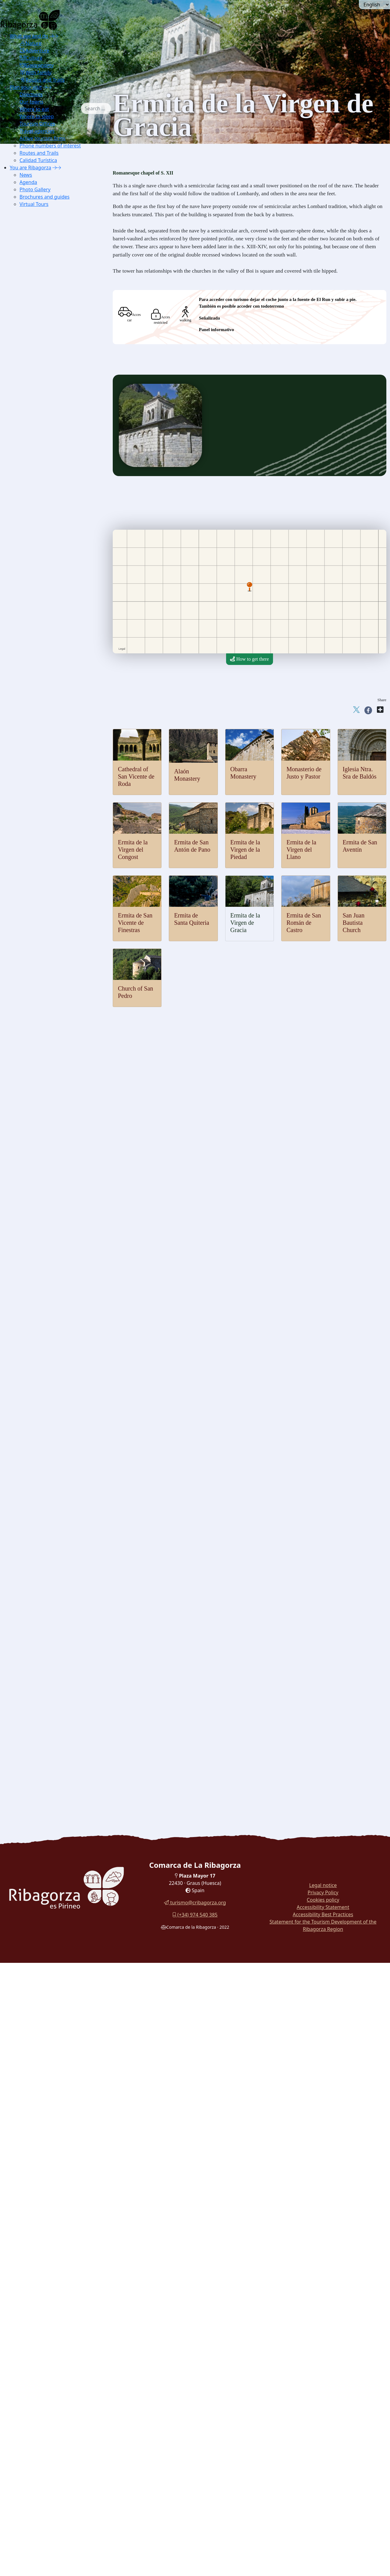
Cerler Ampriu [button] (57, 809)
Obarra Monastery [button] (51, 946)
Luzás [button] (38, 885)
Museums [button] (32, 1235)
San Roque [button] (53, 695)
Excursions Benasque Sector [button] (60, 215)
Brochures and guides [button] (44, 196)
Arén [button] (38, 839)
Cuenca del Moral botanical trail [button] (54, 1707)
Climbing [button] (42, 611)
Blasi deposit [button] (45, 1220)
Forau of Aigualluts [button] (52, 420)
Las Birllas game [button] (49, 1509)
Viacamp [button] (41, 908)
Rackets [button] (40, 573)
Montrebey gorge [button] (49, 405)
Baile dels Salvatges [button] (52, 1486)
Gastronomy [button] (37, 65)
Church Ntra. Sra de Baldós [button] (60, 1098)
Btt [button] (36, 626)
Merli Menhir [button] (46, 1167)
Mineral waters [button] (47, 1608)
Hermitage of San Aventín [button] (58, 1030)
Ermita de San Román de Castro (303, 922)
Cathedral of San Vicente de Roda (136, 776)
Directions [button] (31, 94)
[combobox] (105, 108)
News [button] (26, 174)
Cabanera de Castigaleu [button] (66, 717)
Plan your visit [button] (26, 87)
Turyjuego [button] (33, 1715)
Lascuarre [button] (42, 877)
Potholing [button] (42, 641)
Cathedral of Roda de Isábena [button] (61, 1121)
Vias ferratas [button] (45, 618)
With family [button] (35, 72)
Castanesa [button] (52, 771)
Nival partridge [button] (47, 321)
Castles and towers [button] (41, 832)
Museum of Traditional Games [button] (63, 1243)
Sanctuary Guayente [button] (52, 1144)
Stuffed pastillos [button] (49, 1662)
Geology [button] (31, 382)
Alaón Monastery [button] (50, 938)
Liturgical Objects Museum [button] (60, 1304)
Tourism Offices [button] (37, 123)
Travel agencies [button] (37, 131)
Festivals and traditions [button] (45, 1448)
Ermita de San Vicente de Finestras (135, 922)
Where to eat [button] (34, 109)
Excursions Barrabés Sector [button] (60, 222)
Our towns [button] (31, 101)
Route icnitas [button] (45, 1212)
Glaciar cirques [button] (47, 428)
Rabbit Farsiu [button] (46, 1631)
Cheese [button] (40, 1570)
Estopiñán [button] (42, 862)
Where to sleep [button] (37, 116)
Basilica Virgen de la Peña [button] (58, 1136)
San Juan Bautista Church (354, 922)
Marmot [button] (41, 337)
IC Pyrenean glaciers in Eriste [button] (62, 268)
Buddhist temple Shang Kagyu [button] (63, 1113)
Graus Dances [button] (46, 1464)
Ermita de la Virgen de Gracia (245, 922)
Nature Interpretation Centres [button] (51, 230)
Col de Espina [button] (56, 755)
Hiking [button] (39, 603)
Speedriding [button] (44, 580)
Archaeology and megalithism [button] (52, 1151)
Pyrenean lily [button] (46, 375)
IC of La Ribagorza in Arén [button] (60, 283)
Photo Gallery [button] (35, 189)
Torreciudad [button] (54, 702)
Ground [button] (30, 588)
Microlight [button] (43, 497)
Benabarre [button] (43, 847)
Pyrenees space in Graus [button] (56, 291)
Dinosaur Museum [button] (51, 1228)
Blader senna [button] (45, 367)
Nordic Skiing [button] (46, 557)
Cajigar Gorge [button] (47, 413)
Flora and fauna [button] (38, 299)
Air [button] (26, 481)
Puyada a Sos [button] (56, 794)
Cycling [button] (40, 649)
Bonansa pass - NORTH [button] (66, 733)
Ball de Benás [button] (46, 1479)
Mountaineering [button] (48, 596)
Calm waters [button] (45, 512)
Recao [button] (39, 1646)
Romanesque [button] (35, 915)
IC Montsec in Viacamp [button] (56, 276)
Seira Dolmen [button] (46, 1174)
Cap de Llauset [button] (57, 763)
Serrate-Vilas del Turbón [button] (66, 725)
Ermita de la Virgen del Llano (301, 849)
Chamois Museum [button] (51, 1250)
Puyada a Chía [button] (57, 778)
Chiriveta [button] (42, 854)
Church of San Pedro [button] (53, 961)
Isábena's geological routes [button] (59, 458)
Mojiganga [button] (43, 1471)
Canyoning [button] (43, 535)
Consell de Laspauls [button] (52, 1494)
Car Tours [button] (32, 1745)
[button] (53, 36)
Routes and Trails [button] (42, 79)
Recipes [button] (31, 1624)
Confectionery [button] (47, 1601)
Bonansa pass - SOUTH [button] (66, 740)
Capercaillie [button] (44, 314)
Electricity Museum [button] (52, 1311)
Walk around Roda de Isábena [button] (52, 1677)
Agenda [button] (28, 182)
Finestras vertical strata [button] (55, 451)
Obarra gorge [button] (46, 398)
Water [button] (29, 504)
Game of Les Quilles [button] (53, 1517)
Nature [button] (30, 43)
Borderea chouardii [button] (51, 352)
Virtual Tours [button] (34, 204)
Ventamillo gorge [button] (49, 390)
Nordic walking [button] (48, 816)
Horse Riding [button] (46, 634)
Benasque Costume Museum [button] (61, 1441)
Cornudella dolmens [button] (52, 1182)
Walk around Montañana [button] (47, 1730)
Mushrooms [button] (44, 1578)
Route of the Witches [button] (43, 1692)
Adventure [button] (34, 50)
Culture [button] (31, 58)
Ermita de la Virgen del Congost (133, 849)
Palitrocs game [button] (47, 1502)
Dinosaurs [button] (33, 1205)
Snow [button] (28, 542)
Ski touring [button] (44, 565)
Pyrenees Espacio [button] (50, 1289)
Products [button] (31, 1547)
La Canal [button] (51, 687)
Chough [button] (40, 344)
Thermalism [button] (35, 466)
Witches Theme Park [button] (53, 1372)
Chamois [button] (41, 329)
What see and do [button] (29, 36)
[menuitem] (50, 57)
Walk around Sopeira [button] (43, 1684)
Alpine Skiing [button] (46, 550)
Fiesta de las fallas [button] (51, 1532)
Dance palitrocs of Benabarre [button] (61, 1525)
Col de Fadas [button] (55, 748)
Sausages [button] (42, 1563)
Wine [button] (38, 1616)
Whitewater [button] (44, 519)
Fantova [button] (41, 870)
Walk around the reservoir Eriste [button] (55, 1723)
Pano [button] (38, 893)
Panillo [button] (49, 710)
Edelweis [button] (42, 359)
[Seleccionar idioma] (374, 4)
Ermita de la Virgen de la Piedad (245, 849)
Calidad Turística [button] (38, 160)
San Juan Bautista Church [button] (58, 969)
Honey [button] (39, 1593)
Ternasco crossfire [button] (51, 1654)
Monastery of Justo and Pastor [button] (62, 953)
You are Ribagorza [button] (30, 167)
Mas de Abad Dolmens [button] (55, 1190)
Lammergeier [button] (46, 306)
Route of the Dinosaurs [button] (45, 1700)
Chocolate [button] (43, 1585)
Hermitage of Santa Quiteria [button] (60, 1007)
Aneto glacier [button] (46, 436)
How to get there (249, 659)
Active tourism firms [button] (43, 138)
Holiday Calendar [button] (50, 1456)
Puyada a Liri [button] (56, 786)
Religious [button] (32, 1106)
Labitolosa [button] (43, 1197)
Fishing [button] (40, 527)
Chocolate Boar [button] (48, 1639)
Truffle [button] (39, 1555)
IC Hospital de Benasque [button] (57, 1334)
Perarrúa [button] (41, 900)
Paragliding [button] (44, 489)
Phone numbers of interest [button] (50, 145)
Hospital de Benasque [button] (64, 801)
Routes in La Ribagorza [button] (46, 1753)
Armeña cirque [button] (47, 443)
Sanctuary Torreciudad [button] (55, 1129)
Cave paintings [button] (47, 1159)
